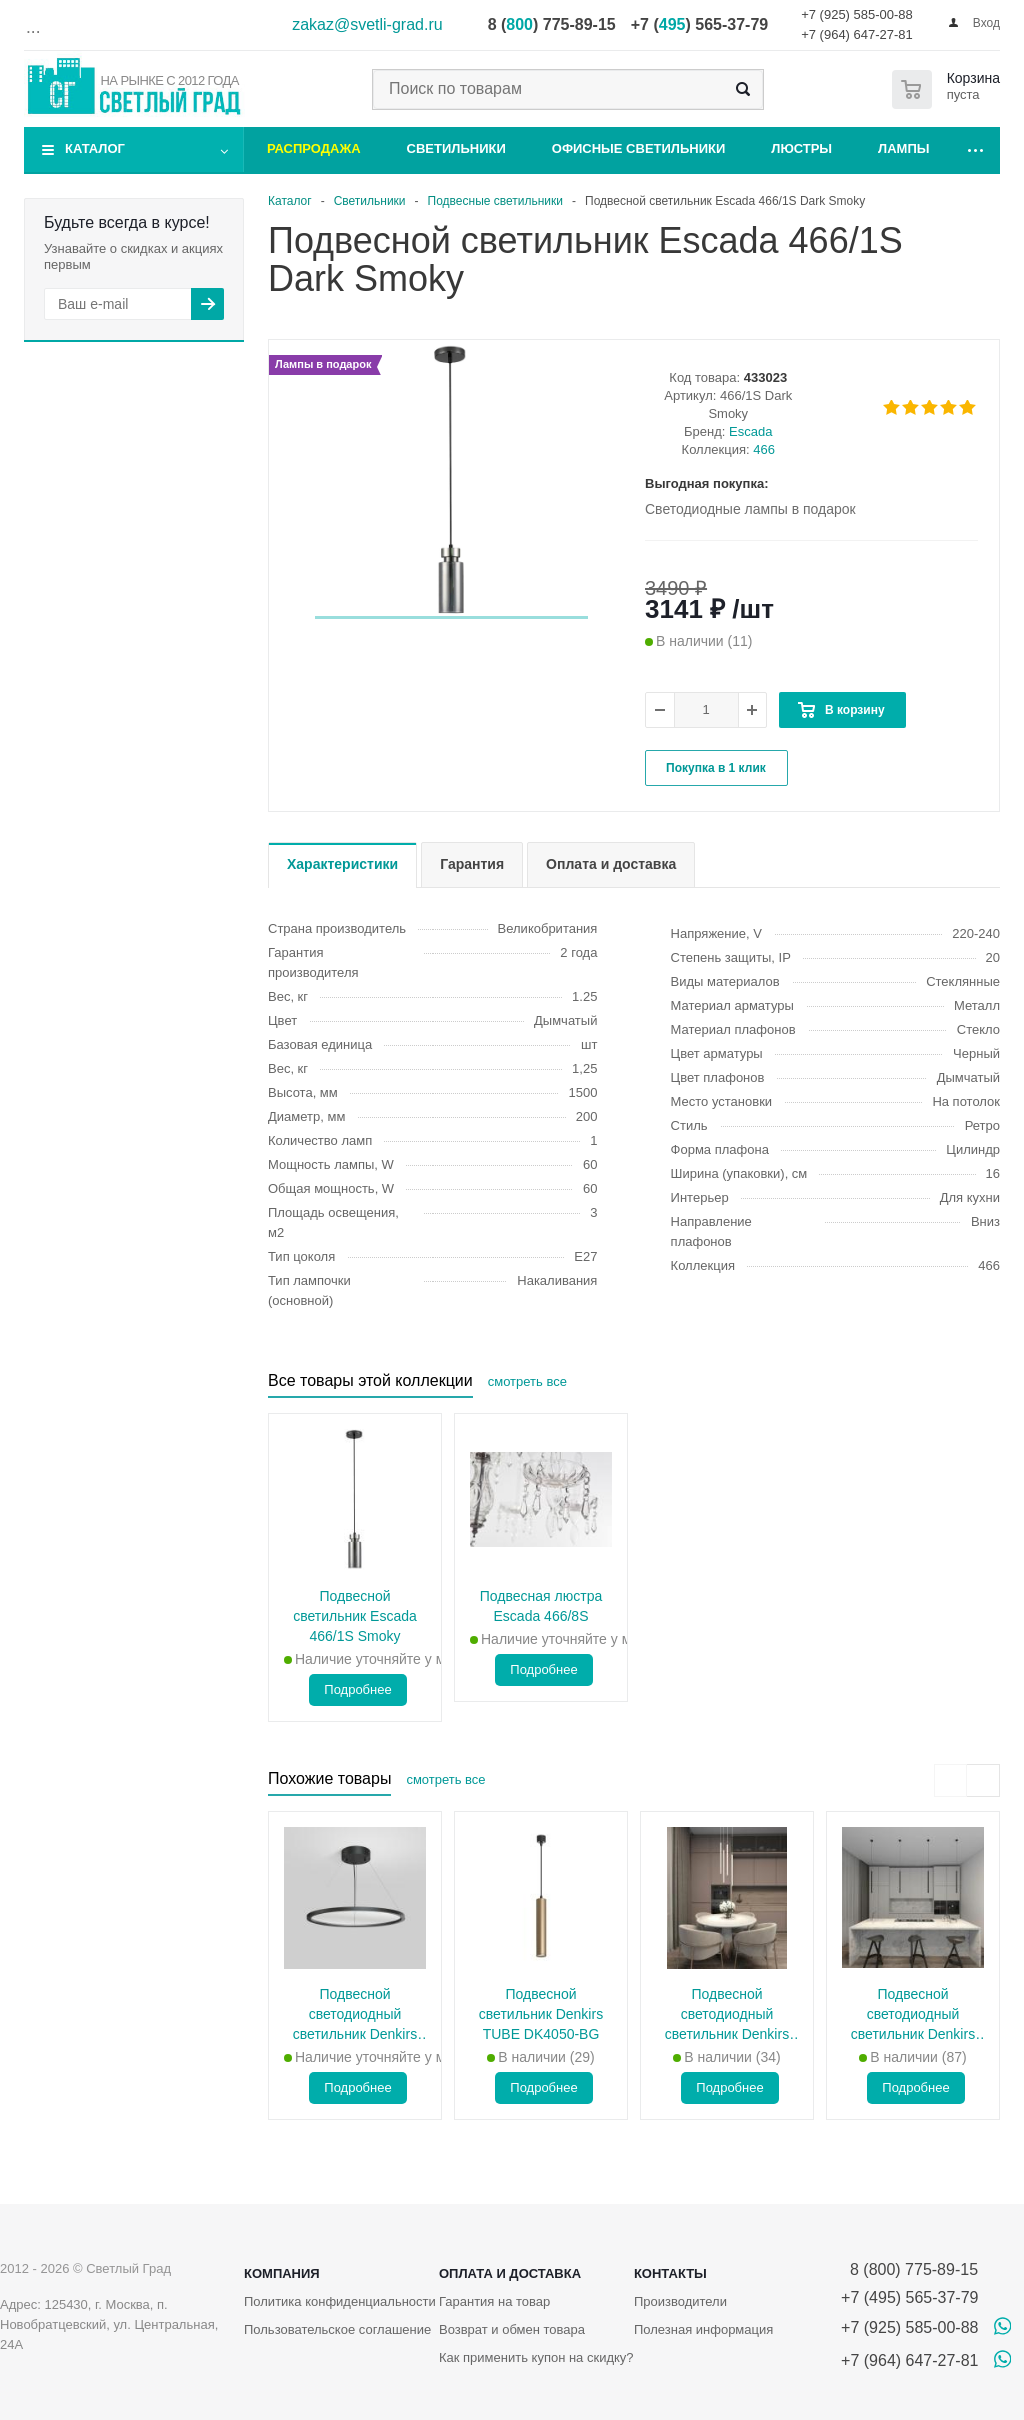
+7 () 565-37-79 (699, 24)
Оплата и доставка (510, 2273)
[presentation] (950, 1780)
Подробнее (357, 1689)
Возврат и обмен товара (512, 2329)
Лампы (903, 148)
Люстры (801, 148)
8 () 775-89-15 (552, 24)
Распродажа (314, 148)
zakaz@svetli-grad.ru (367, 24)
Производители (680, 2301)
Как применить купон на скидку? (536, 2357)
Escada (750, 431)
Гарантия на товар (494, 2301)
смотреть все (527, 1381)
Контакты (670, 2273)
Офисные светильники (639, 148)
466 (764, 449)
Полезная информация (703, 2329)
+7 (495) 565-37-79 (909, 2297)
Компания (282, 2273)
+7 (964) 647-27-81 (857, 34)
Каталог (95, 148)
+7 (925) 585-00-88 (857, 14)
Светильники (456, 148)
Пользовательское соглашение (337, 2329)
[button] (451, 617)
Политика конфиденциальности (340, 2301)
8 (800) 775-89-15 (909, 2269)
